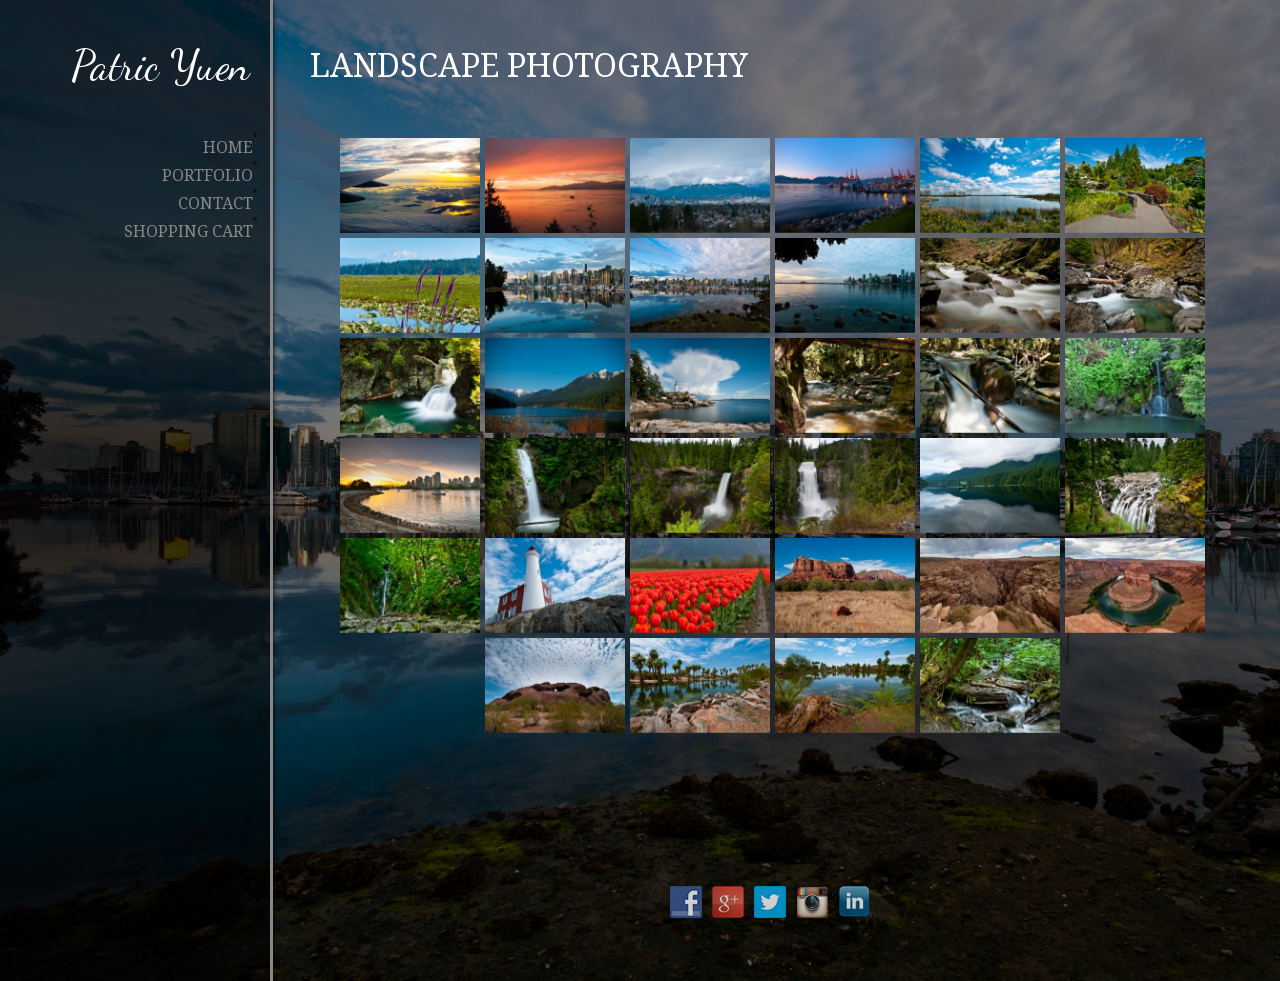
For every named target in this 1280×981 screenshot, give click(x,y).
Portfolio (207, 176)
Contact (215, 204)
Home (228, 148)
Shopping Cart (188, 232)
